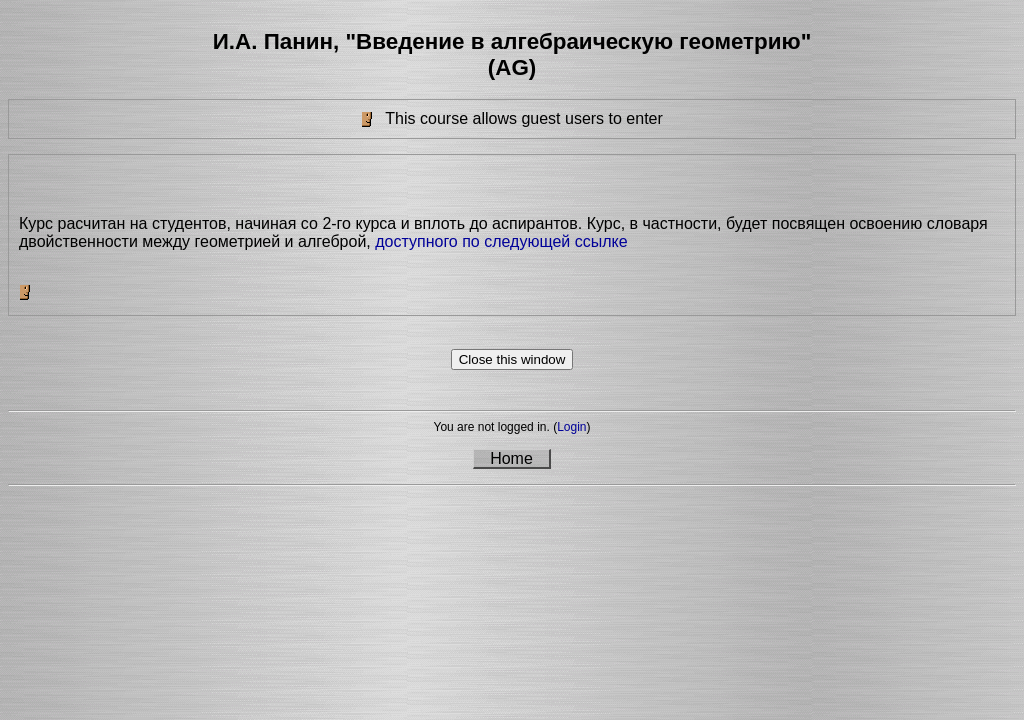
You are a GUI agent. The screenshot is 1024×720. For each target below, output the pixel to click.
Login (571, 427)
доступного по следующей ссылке (501, 241)
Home (511, 458)
